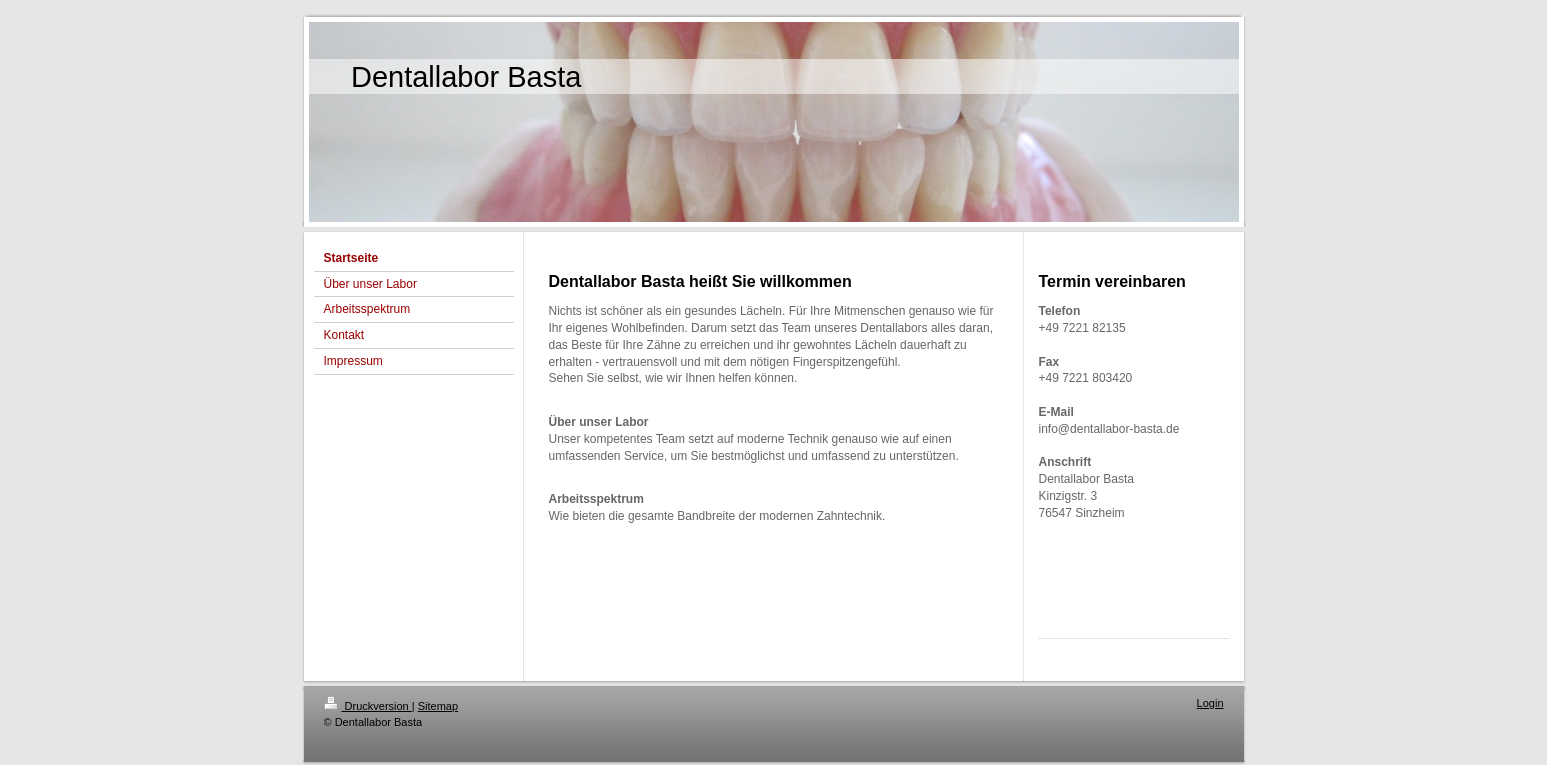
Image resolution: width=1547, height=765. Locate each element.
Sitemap (438, 706)
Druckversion (368, 706)
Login (1210, 703)
